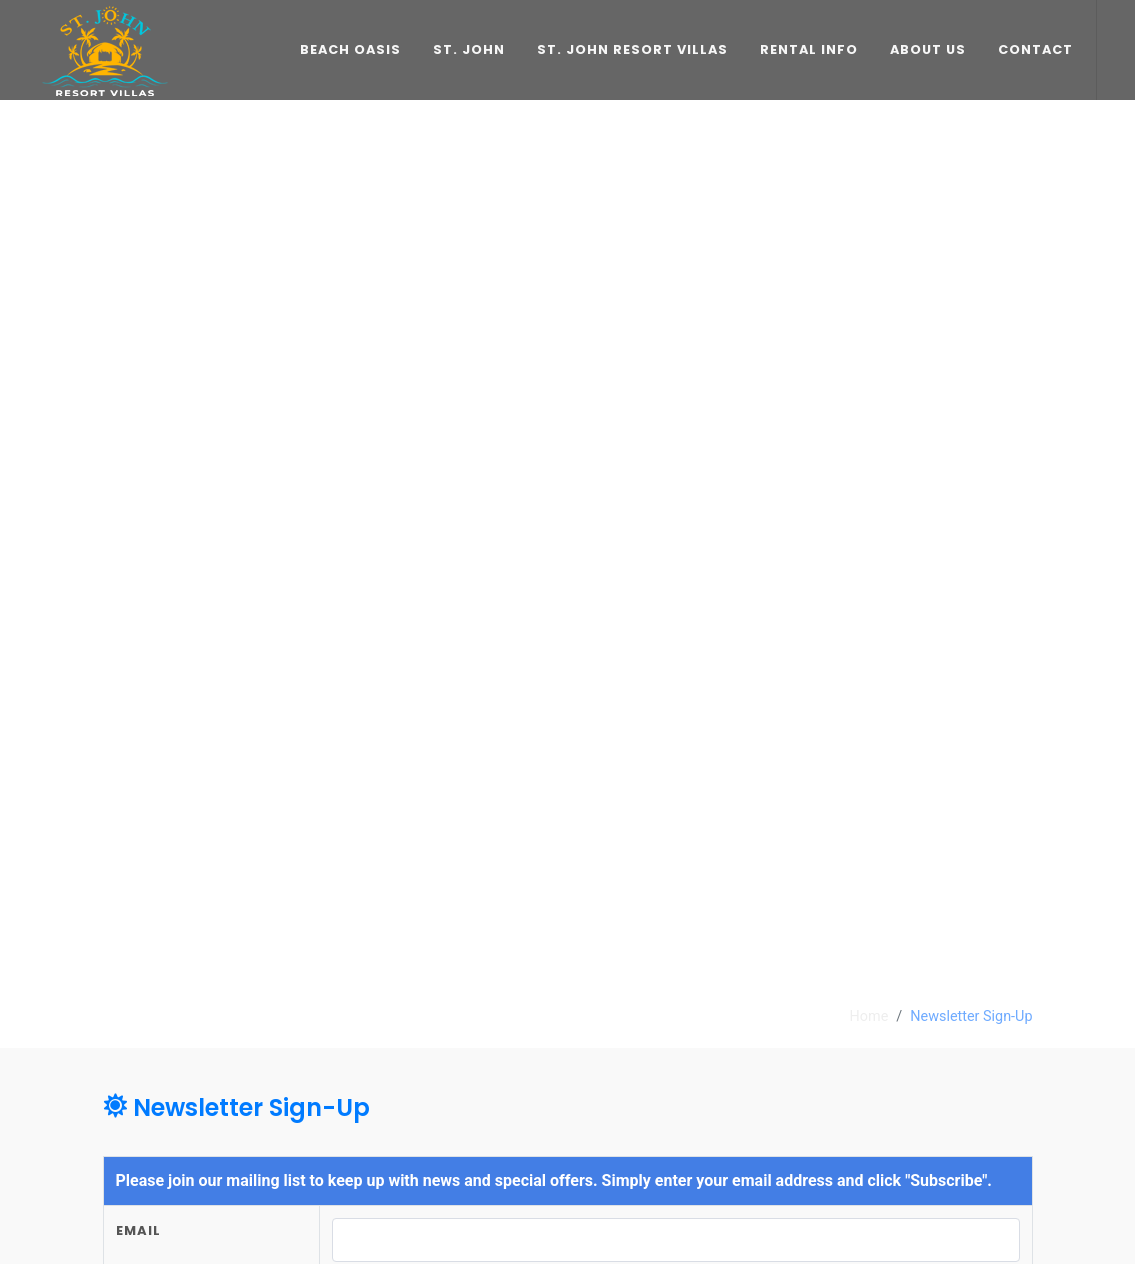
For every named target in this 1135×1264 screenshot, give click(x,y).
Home (869, 1016)
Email (138, 1230)
